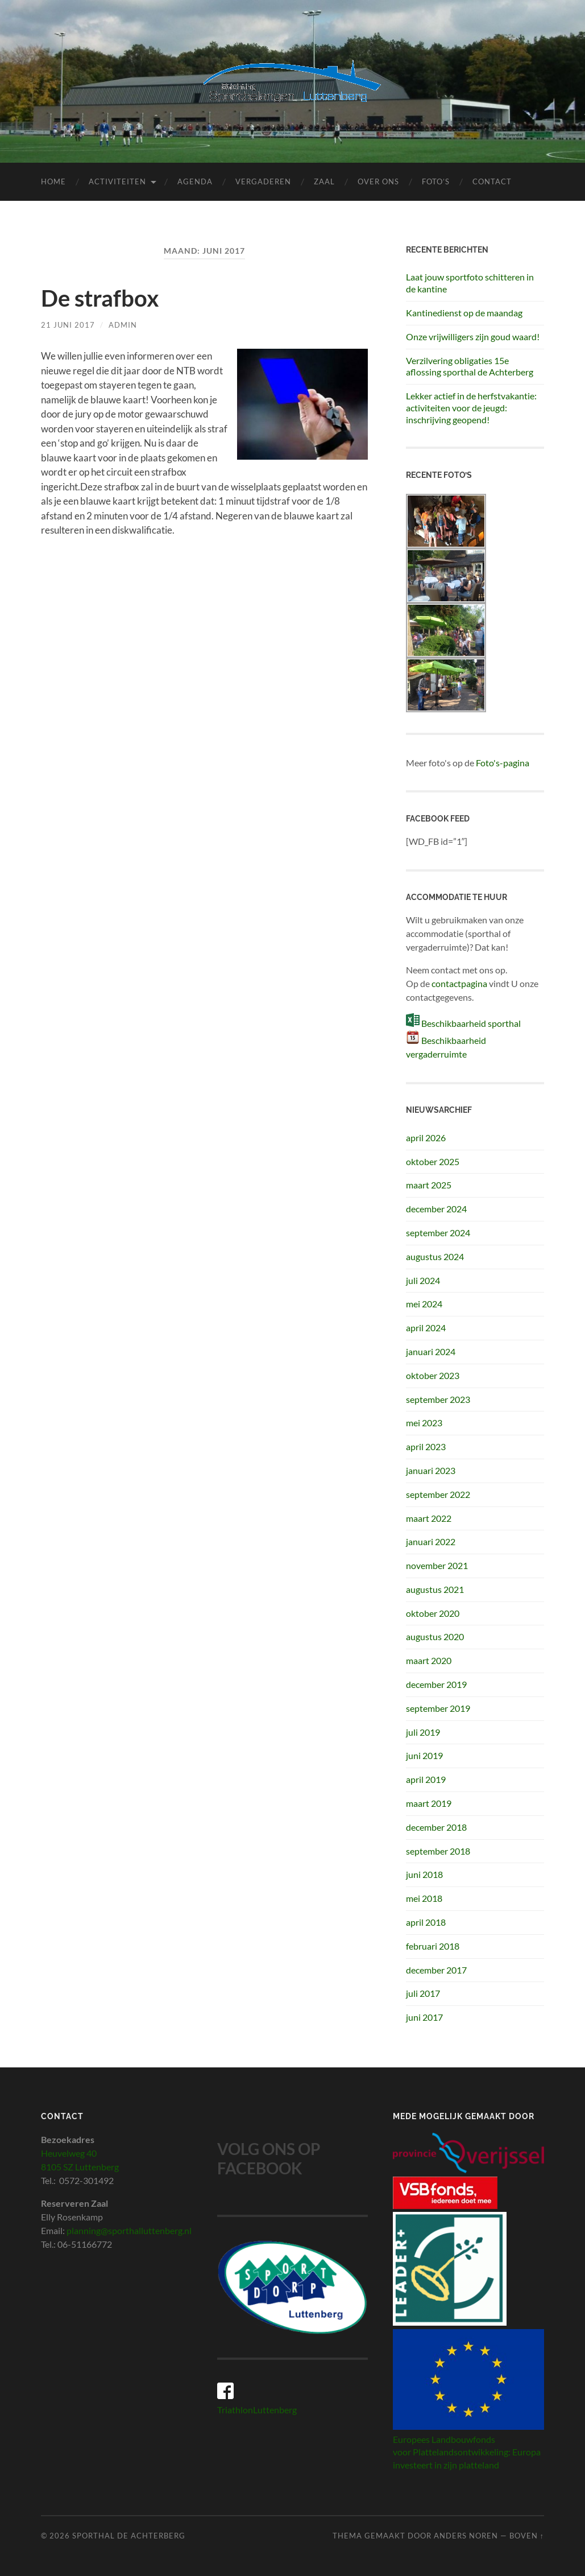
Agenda (195, 181)
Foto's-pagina (502, 762)
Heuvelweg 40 (69, 2153)
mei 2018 (424, 1898)
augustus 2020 (435, 1636)
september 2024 (438, 1232)
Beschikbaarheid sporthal (471, 1023)
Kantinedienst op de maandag (464, 312)
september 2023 (438, 1399)
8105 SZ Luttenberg (80, 2166)
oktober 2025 (432, 1161)
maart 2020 (428, 1660)
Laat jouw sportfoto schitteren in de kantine (470, 282)
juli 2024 (423, 1280)
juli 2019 (423, 1732)
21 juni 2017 (68, 324)
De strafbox (100, 298)
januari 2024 (430, 1351)
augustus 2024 (435, 1256)
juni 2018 (424, 1874)
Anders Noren (466, 2535)
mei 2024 (424, 1303)
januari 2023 (430, 1470)
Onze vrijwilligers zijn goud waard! (473, 336)
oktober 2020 (432, 1613)
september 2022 (438, 1494)
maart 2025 (428, 1184)
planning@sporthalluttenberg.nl (129, 2230)
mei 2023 (424, 1422)
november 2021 (437, 1565)
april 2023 (426, 1446)
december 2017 (436, 1969)
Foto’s (436, 181)
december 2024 (436, 1208)
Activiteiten (117, 181)
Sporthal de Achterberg (128, 2535)
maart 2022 (428, 1518)
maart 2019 (428, 1803)
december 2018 (436, 1827)
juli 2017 (423, 1993)
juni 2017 (424, 2017)
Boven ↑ (526, 2535)
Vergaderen (263, 181)
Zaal (324, 181)
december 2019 (436, 1684)
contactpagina (459, 983)
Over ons (378, 181)
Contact (492, 181)
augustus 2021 (435, 1589)
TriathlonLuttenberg (257, 2409)
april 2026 (426, 1137)
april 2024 (426, 1327)
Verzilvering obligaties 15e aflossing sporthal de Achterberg (469, 366)
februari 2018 (432, 1946)
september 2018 (438, 1851)
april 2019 (426, 1779)
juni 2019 (424, 1755)
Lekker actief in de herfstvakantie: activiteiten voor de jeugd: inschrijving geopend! (471, 407)
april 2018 (426, 1922)
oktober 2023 (432, 1375)
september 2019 (438, 1708)
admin (123, 324)
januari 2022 (430, 1541)
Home (53, 181)
